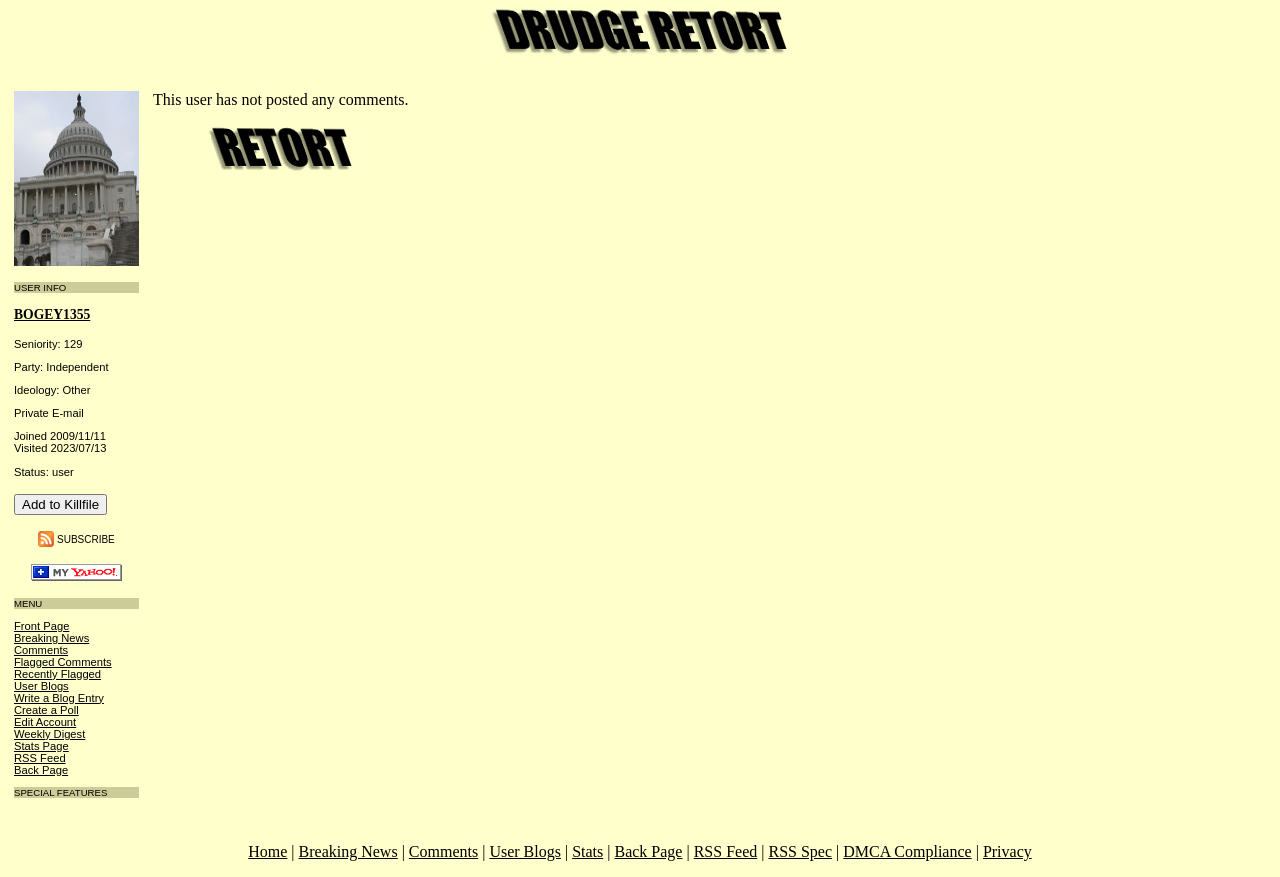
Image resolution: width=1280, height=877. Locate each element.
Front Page (41, 626)
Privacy (1007, 851)
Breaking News (51, 638)
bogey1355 (52, 314)
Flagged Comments (63, 662)
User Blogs (41, 686)
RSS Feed (40, 758)
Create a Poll (46, 710)
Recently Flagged (57, 674)
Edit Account (45, 722)
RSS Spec (800, 851)
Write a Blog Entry (59, 698)
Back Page (41, 770)
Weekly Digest (49, 734)
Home (267, 851)
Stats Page (41, 746)
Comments (41, 650)
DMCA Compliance (907, 851)
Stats (587, 851)
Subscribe (86, 538)
